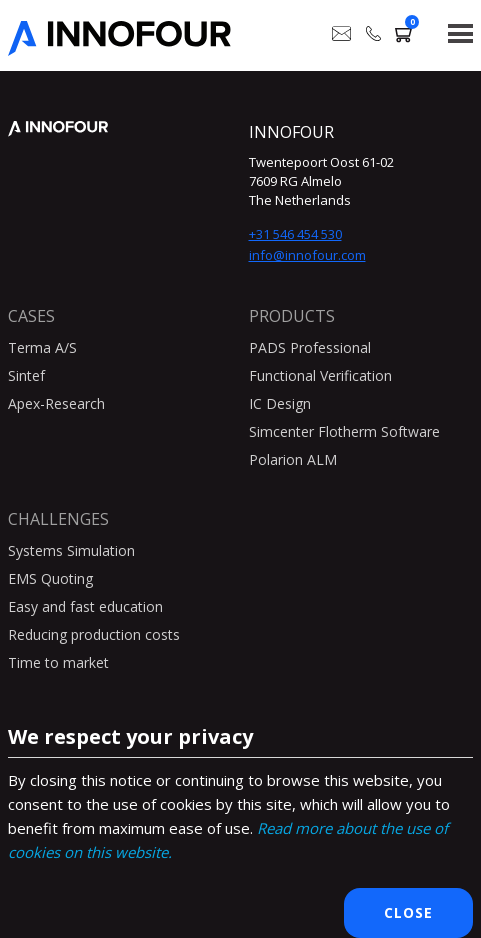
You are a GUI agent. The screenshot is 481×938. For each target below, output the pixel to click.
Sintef (26, 375)
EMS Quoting (50, 578)
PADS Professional (310, 347)
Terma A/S (42, 347)
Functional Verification (320, 375)
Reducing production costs (94, 634)
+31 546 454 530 (295, 234)
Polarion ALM (293, 459)
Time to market (58, 662)
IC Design (280, 403)
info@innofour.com (307, 255)
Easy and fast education (85, 606)
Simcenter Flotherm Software (344, 431)
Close (408, 912)
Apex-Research (56, 403)
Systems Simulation (71, 550)
